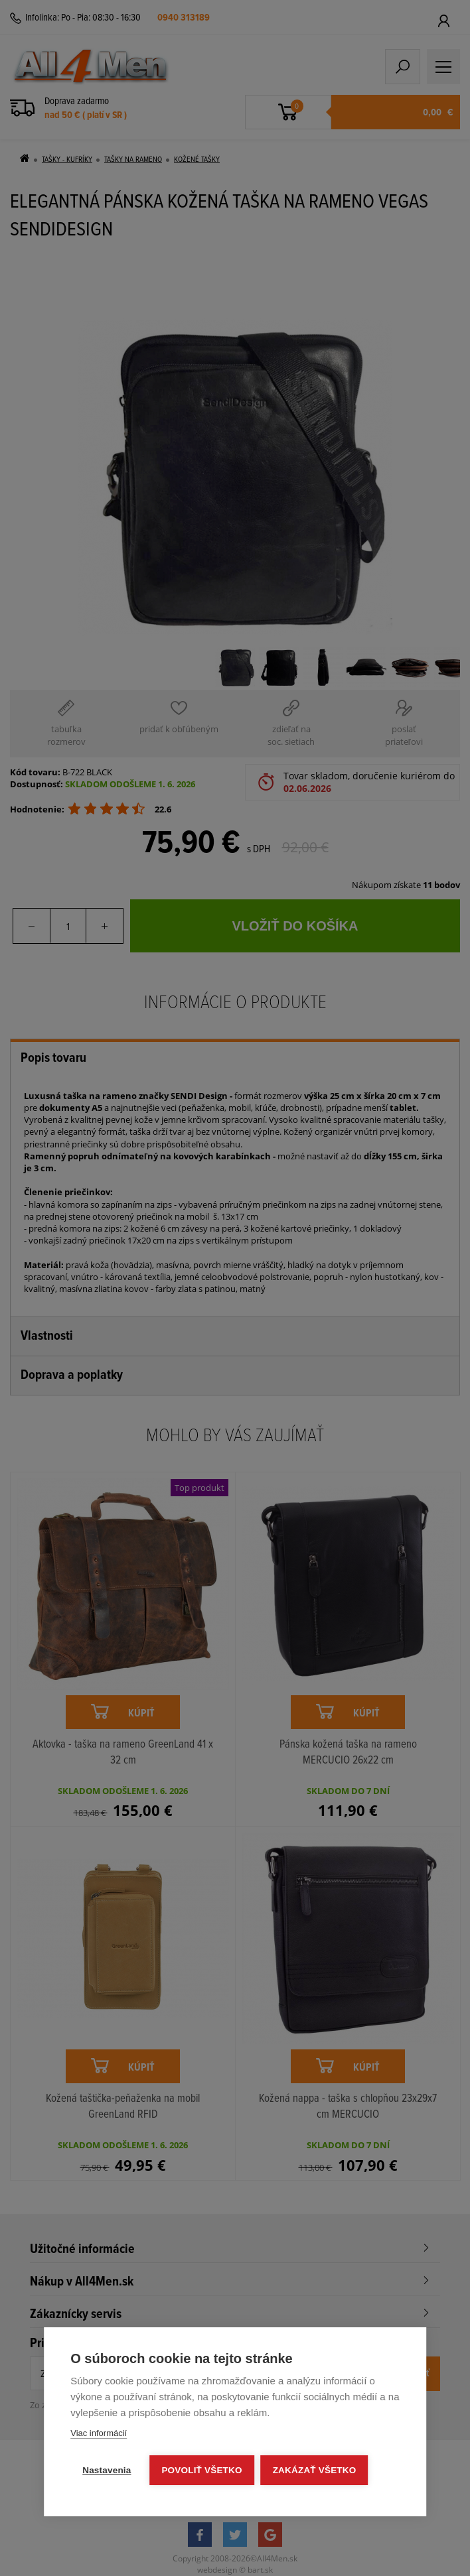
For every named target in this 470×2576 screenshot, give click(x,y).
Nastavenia (106, 2470)
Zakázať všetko (314, 2470)
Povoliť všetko (202, 2470)
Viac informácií (98, 2433)
